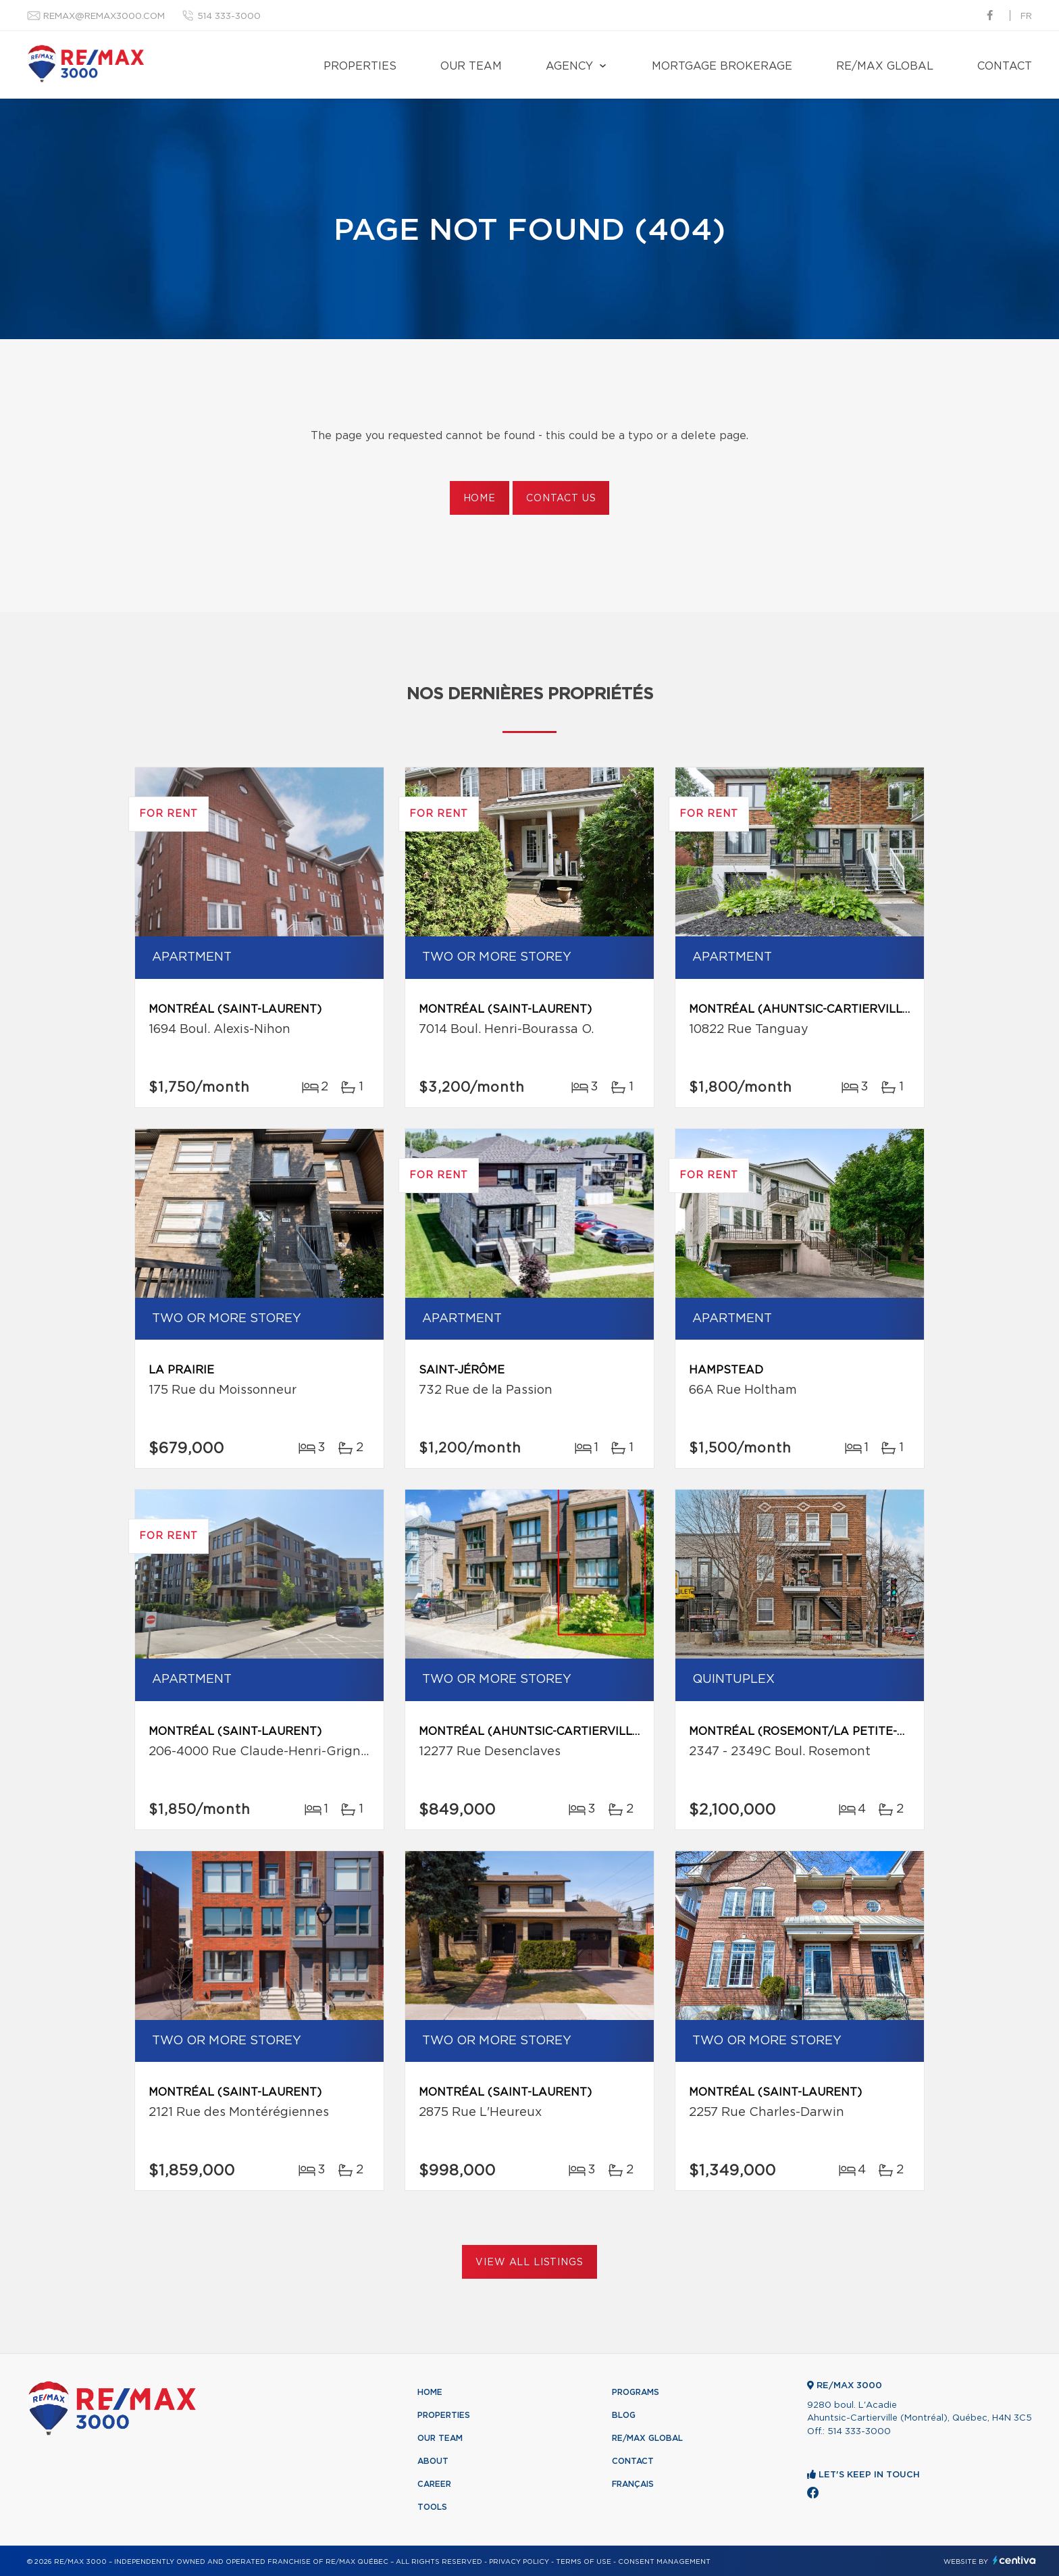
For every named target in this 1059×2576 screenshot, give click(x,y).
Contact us (561, 498)
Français (633, 2484)
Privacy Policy (519, 2561)
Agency (569, 66)
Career (434, 2484)
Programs (635, 2392)
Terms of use (583, 2561)
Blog (624, 2415)
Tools (432, 2507)
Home (479, 498)
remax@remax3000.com (104, 16)
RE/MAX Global (884, 66)
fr (1026, 16)
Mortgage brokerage (722, 66)
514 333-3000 (229, 16)
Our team (471, 66)
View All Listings (529, 2262)
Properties (360, 66)
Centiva (1014, 2560)
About (432, 2461)
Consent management (664, 2561)
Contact (1004, 66)
